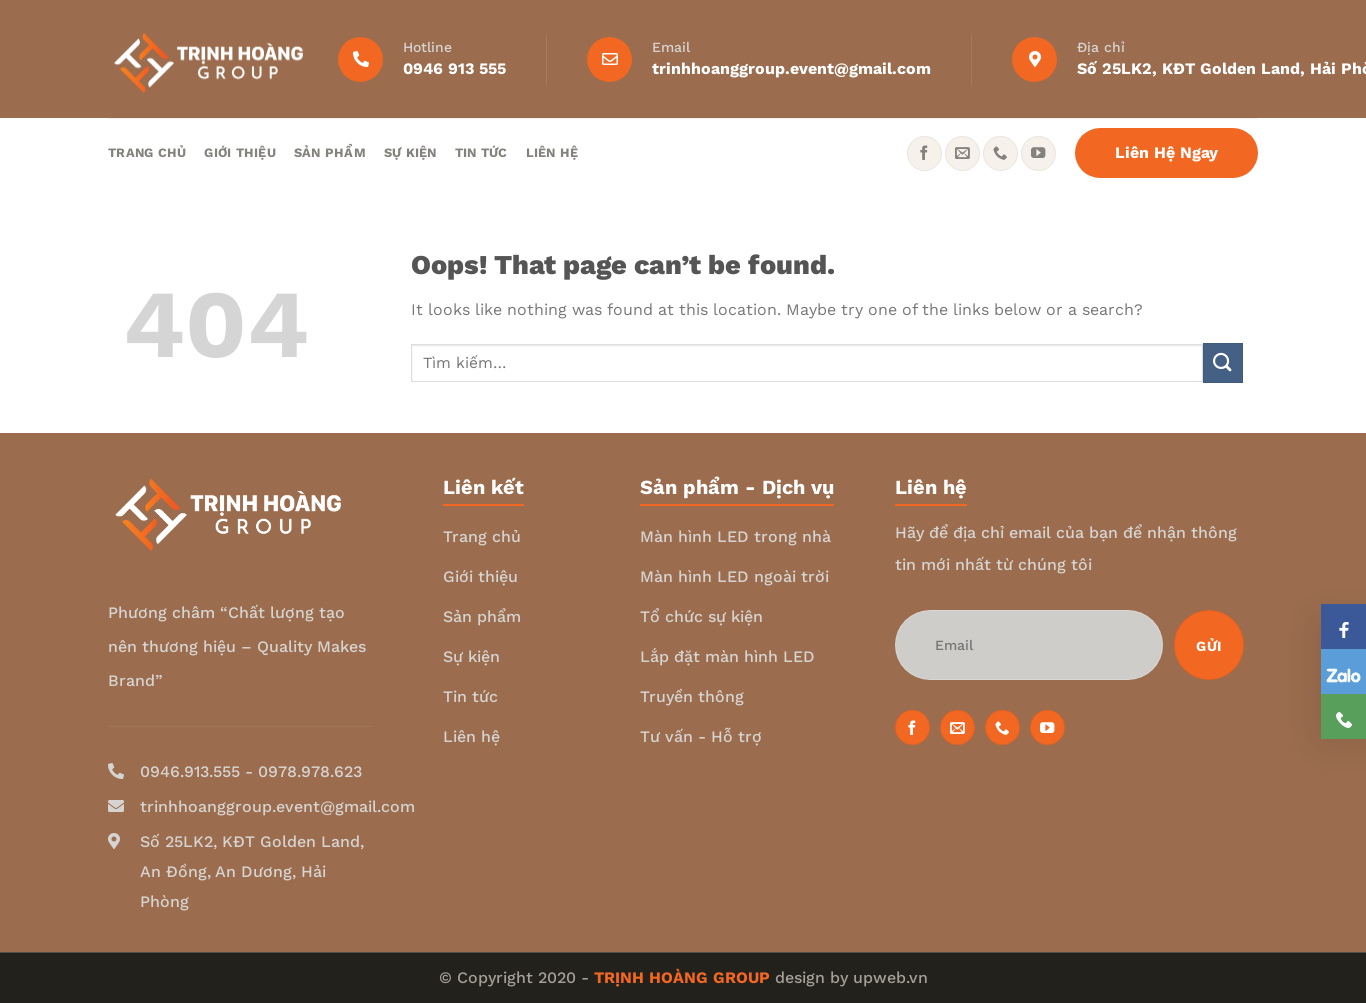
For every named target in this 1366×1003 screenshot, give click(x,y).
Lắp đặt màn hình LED (727, 656)
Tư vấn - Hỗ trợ (701, 736)
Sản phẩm (330, 152)
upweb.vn (890, 977)
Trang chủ (147, 152)
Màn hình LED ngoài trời (734, 576)
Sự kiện (410, 152)
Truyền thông (692, 696)
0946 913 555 (454, 68)
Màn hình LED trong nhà (735, 536)
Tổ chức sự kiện (701, 616)
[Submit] (1223, 362)
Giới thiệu (240, 152)
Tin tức (481, 152)
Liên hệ (552, 152)
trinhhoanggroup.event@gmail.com (791, 68)
